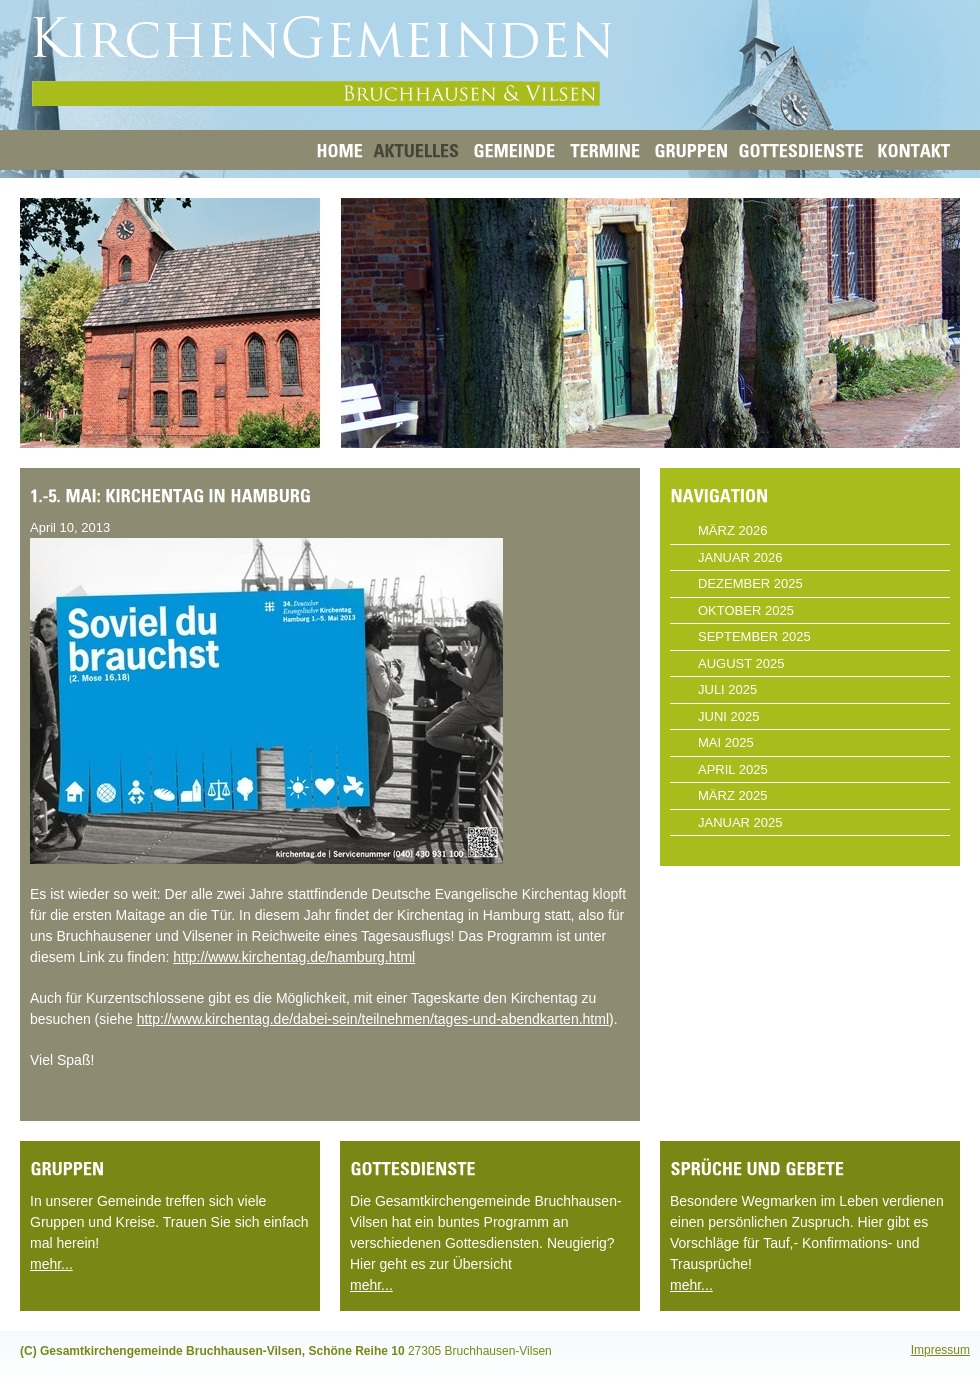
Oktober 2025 (746, 610)
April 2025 (733, 769)
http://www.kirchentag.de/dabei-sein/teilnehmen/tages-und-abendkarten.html (373, 1019)
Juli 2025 (727, 689)
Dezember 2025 (750, 583)
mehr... (51, 1264)
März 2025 (732, 795)
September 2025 (754, 636)
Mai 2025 (726, 742)
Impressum (940, 1350)
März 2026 (732, 530)
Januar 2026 (740, 557)
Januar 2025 (740, 822)
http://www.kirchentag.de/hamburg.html (294, 957)
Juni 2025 (728, 716)
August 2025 (741, 663)
